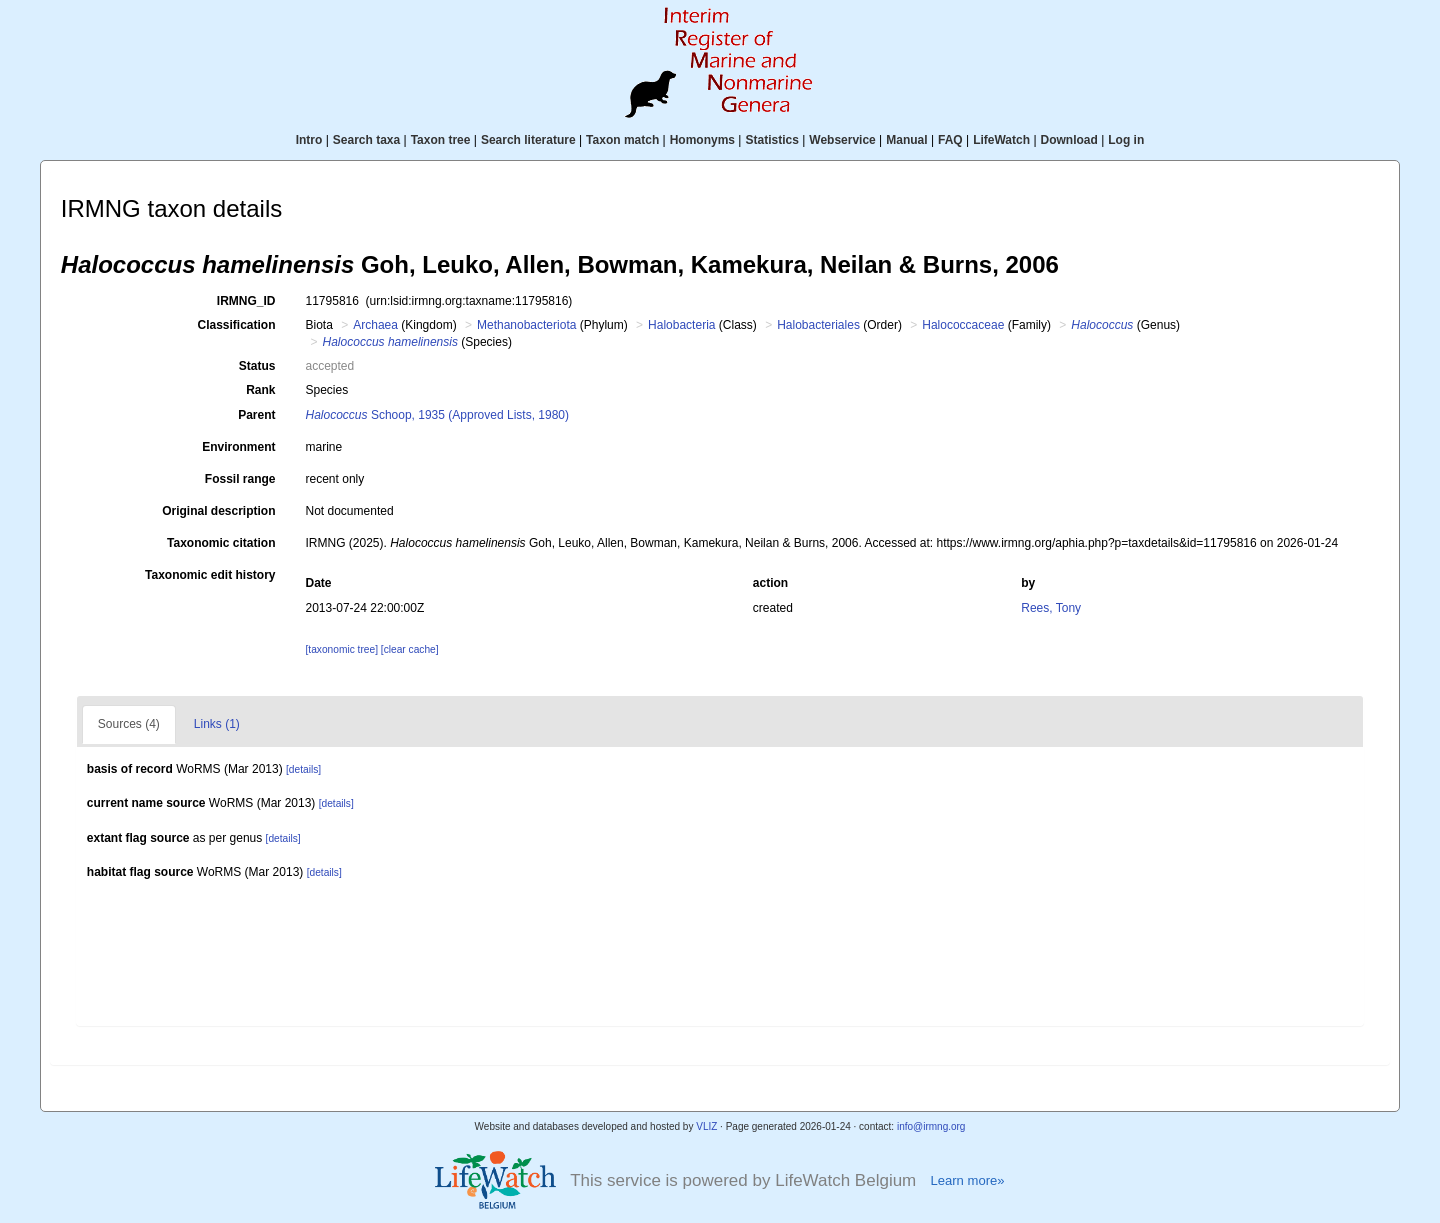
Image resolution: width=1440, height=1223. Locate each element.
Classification (236, 325)
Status (257, 366)
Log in (1126, 140)
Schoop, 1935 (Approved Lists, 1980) (438, 415)
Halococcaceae (963, 325)
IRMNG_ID (246, 301)
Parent (256, 415)
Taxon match (622, 140)
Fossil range (240, 479)
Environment (238, 447)
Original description (218, 511)
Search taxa (366, 140)
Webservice (842, 140)
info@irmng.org (931, 1126)
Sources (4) (129, 724)
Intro (309, 140)
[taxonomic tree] (342, 649)
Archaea (375, 325)
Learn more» (967, 1180)
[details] (303, 769)
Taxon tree (441, 140)
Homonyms (702, 140)
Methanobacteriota (526, 325)
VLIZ (706, 1126)
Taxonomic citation (221, 543)
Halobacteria (681, 325)
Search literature (528, 140)
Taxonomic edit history (210, 575)
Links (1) (217, 724)
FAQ (950, 140)
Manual (906, 140)
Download (1069, 140)
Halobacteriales (818, 325)
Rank (260, 390)
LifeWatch (1001, 140)
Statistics (771, 140)
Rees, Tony (1051, 608)
